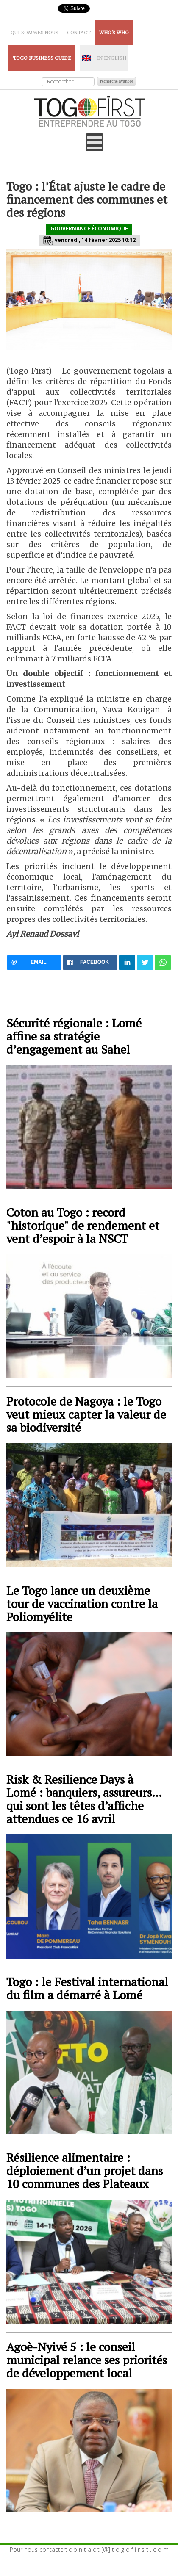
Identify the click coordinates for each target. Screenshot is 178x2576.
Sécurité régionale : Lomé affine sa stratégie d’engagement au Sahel (74, 1036)
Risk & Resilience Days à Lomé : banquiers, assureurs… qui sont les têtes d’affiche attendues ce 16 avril (83, 1798)
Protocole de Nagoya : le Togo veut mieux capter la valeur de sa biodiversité (86, 1414)
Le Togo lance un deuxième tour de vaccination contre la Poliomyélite (82, 1603)
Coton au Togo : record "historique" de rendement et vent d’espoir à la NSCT (82, 1225)
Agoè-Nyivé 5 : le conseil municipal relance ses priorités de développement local (86, 2360)
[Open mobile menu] (94, 142)
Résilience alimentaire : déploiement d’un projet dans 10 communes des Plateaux (84, 2170)
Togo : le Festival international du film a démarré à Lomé (87, 1988)
